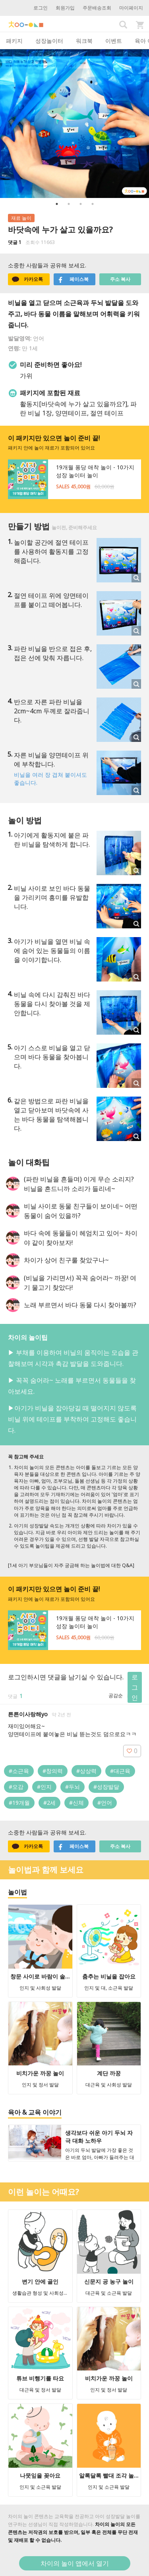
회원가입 (65, 7)
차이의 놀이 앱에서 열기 (75, 2563)
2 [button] (69, 204)
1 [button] (57, 204)
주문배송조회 (97, 7)
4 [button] (93, 204)
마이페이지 (131, 7)
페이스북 (73, 279)
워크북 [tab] (84, 40)
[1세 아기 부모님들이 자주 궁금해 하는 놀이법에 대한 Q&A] (71, 1565)
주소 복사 (120, 279)
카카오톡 (27, 279)
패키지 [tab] (14, 40)
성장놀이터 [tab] (49, 40)
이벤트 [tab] (113, 40)
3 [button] (81, 204)
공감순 (115, 1695)
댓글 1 (14, 242)
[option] (74, 123)
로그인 (40, 7)
